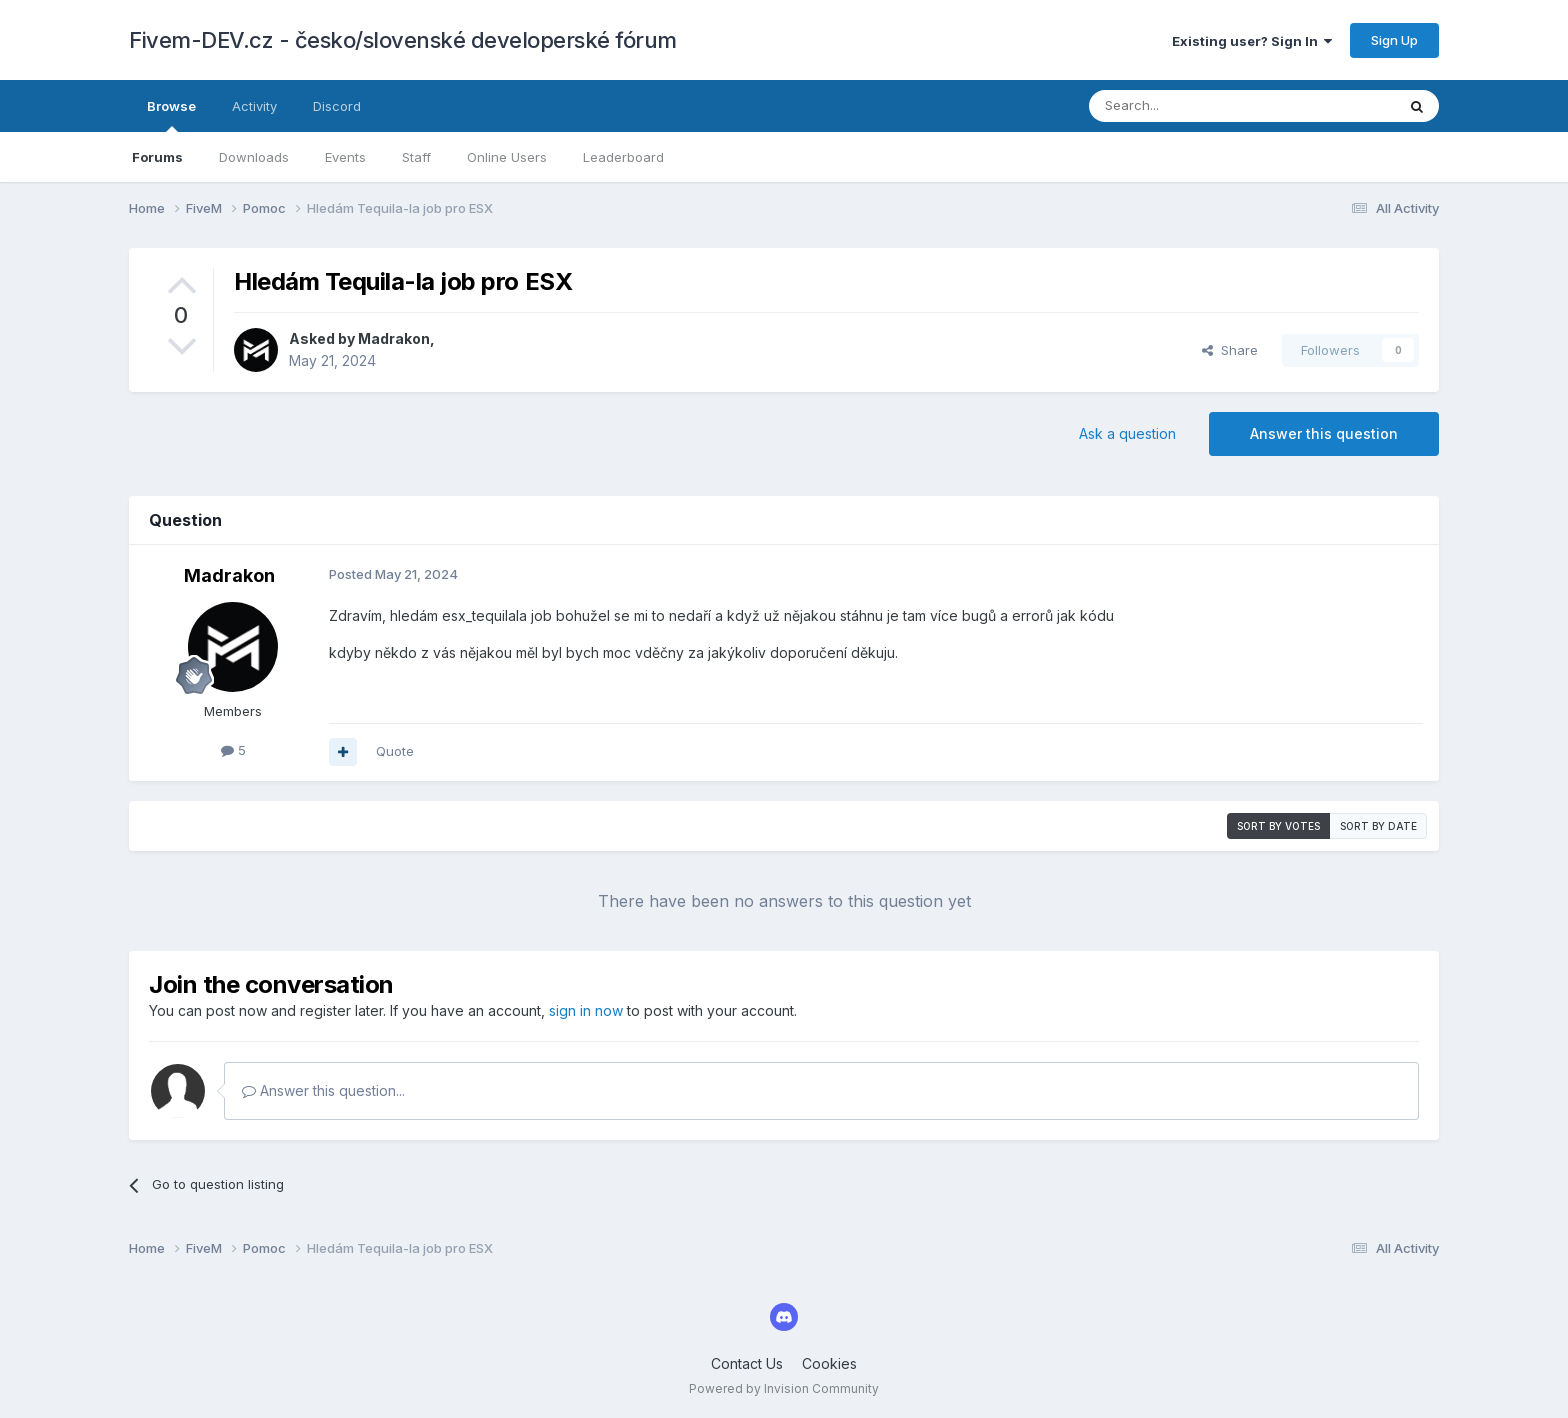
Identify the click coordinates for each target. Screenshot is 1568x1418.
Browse (171, 115)
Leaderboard (623, 157)
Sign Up (1394, 40)
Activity (254, 106)
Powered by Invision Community (784, 1388)
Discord (337, 106)
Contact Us (747, 1363)
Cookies (829, 1363)
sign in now (586, 1010)
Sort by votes (1278, 826)
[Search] (1191, 106)
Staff (416, 157)
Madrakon (394, 338)
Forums (157, 157)
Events (345, 157)
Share (1230, 350)
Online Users (507, 157)
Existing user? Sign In (1252, 41)
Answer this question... (323, 1090)
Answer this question (1324, 433)
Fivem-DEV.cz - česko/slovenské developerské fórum (403, 40)
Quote (395, 751)
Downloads (254, 157)
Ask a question (1127, 433)
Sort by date (1378, 826)
